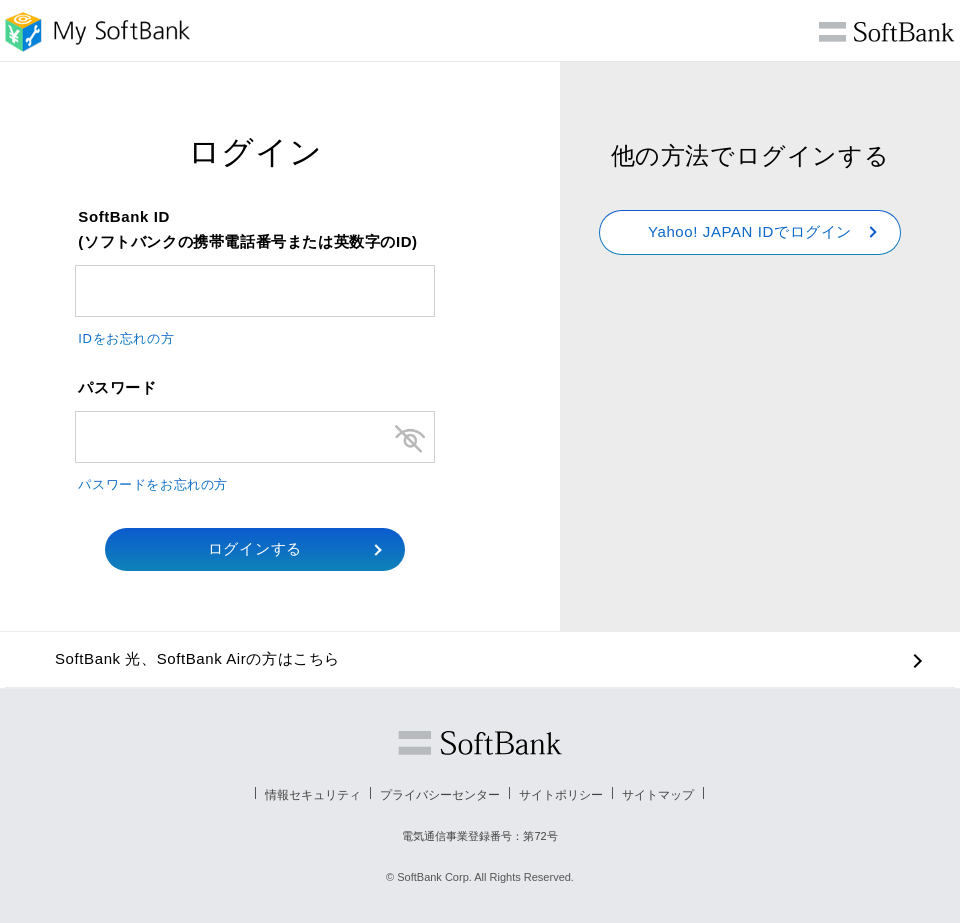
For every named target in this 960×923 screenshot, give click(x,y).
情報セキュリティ (313, 795)
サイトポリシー (561, 795)
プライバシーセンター (440, 795)
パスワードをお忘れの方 (153, 484)
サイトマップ (658, 795)
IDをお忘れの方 (126, 338)
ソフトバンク (480, 743)
